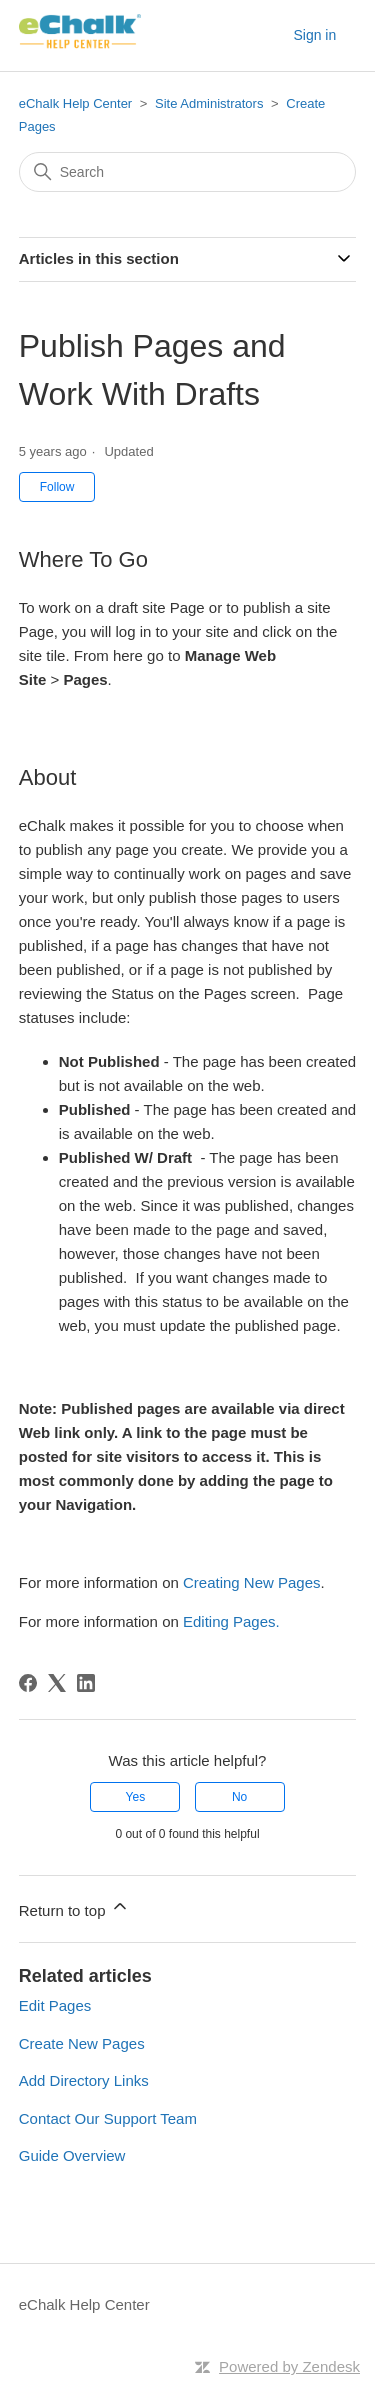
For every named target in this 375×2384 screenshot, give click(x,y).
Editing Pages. (231, 1621)
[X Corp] (57, 1683)
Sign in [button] (314, 35)
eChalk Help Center (75, 103)
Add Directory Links (84, 2080)
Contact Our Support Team (108, 2118)
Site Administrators (211, 103)
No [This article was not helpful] (239, 1797)
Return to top (74, 1907)
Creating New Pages (252, 1582)
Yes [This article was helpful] (136, 1797)
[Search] (188, 172)
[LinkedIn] (86, 1683)
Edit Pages (55, 2005)
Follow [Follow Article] (57, 487)
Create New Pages (82, 2043)
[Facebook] (28, 1683)
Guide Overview (72, 2155)
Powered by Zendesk (289, 2366)
